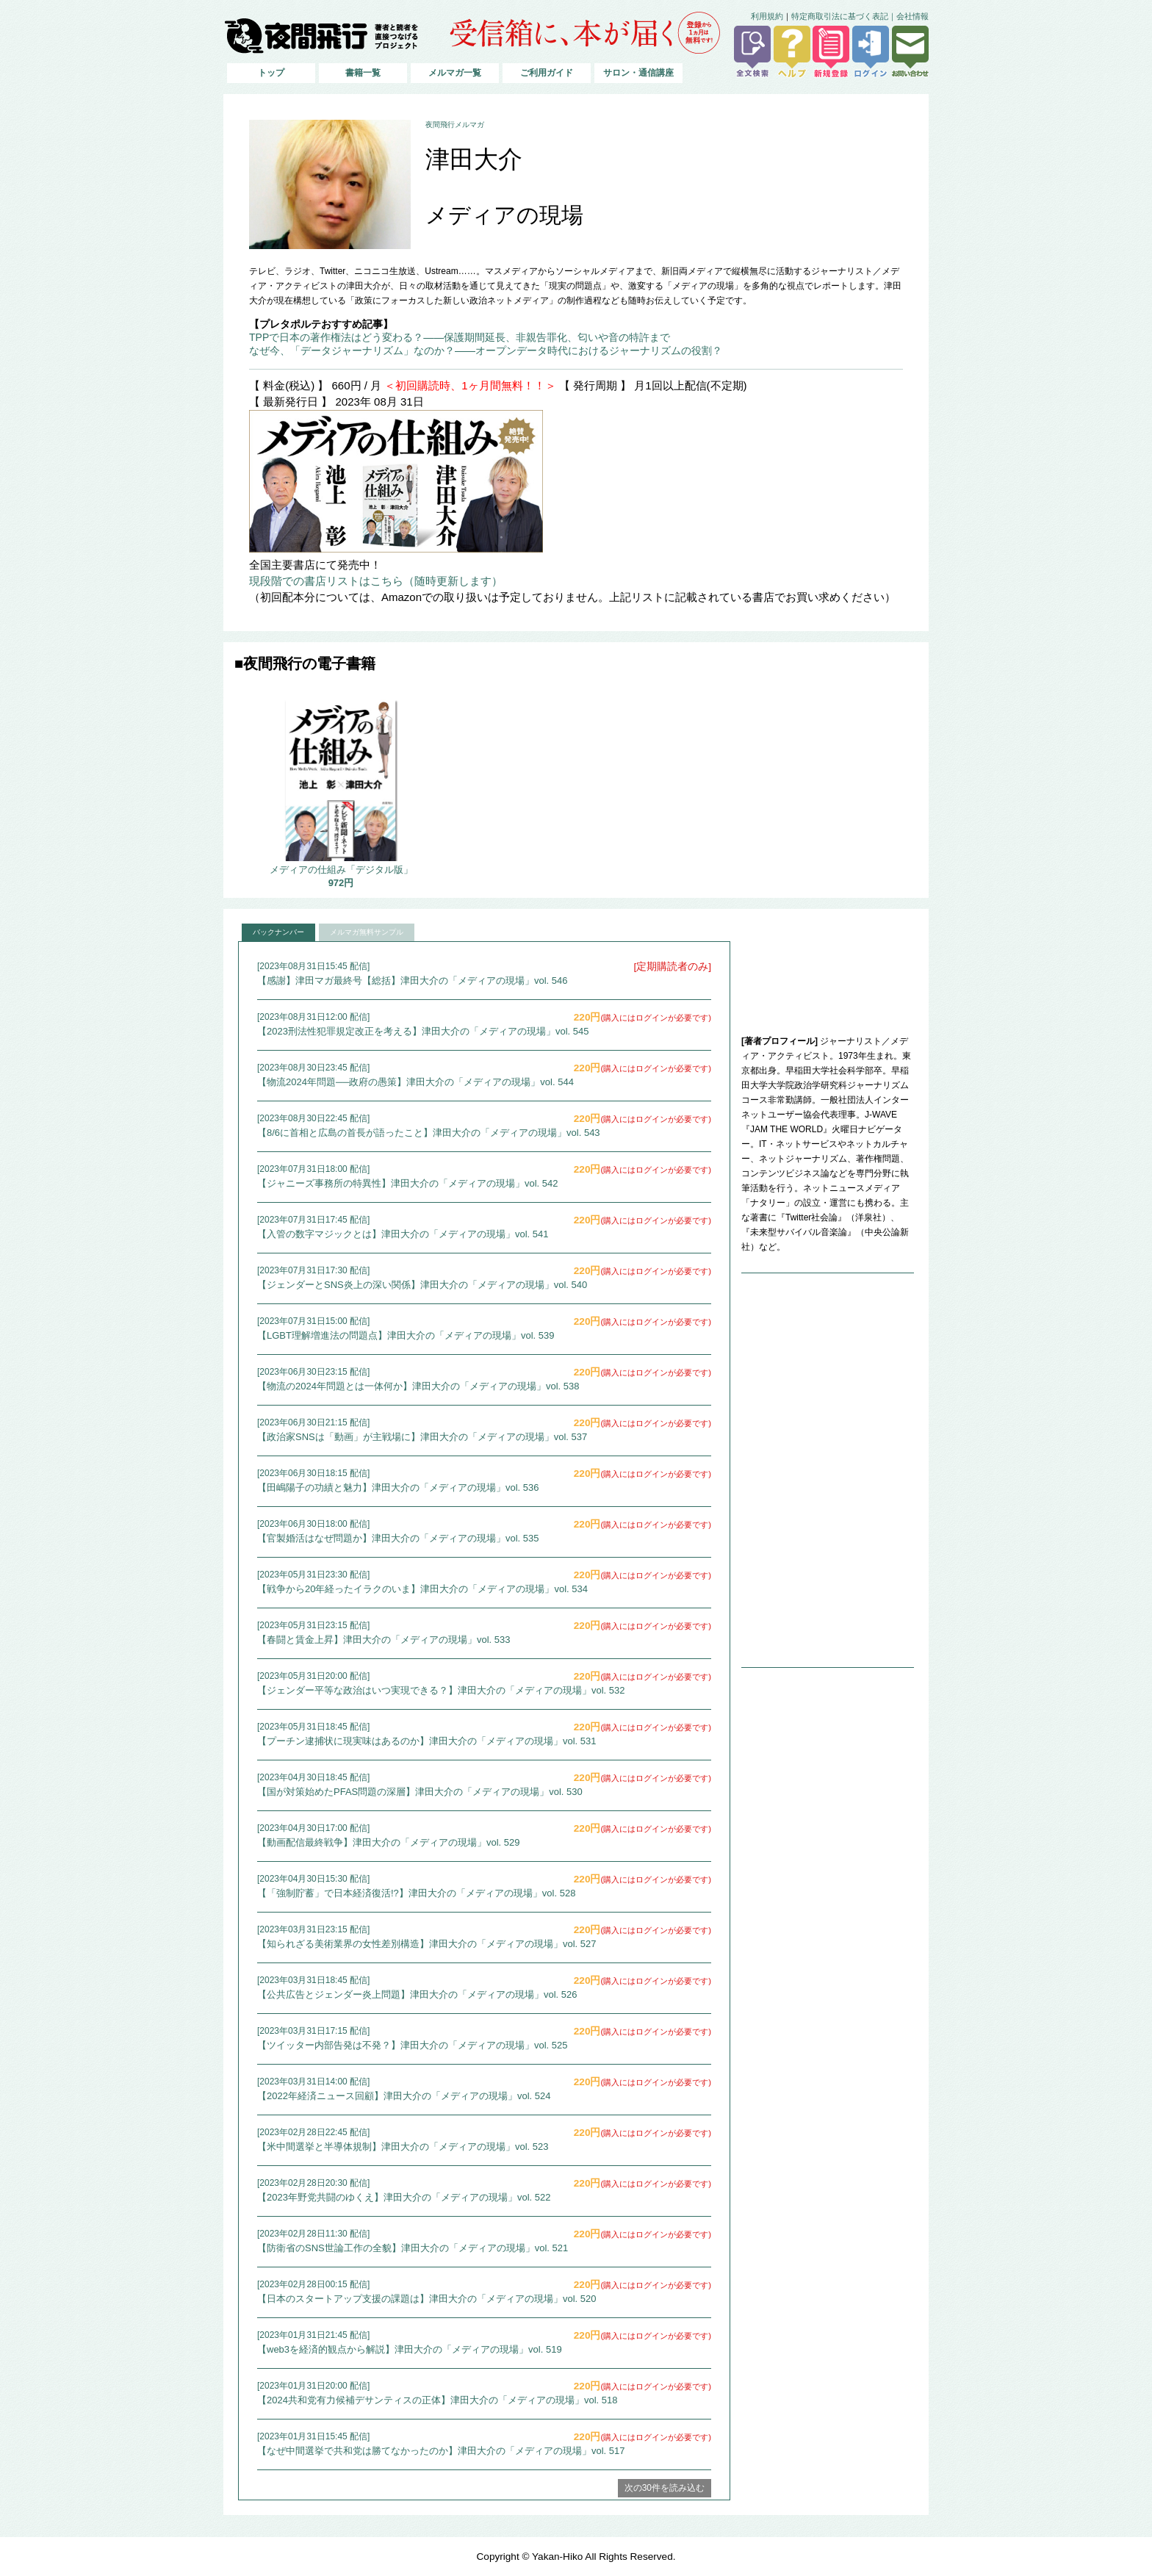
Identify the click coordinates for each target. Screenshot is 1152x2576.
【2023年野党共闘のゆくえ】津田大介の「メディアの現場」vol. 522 (403, 2197)
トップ (271, 73)
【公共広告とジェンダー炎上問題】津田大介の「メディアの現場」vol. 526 (417, 1994)
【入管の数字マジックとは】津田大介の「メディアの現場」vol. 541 (403, 1234)
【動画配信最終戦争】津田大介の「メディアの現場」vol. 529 (388, 1842)
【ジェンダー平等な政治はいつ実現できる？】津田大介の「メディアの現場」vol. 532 (441, 1690)
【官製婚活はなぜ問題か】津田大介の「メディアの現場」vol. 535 (398, 1538)
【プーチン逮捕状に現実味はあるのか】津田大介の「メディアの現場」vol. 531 (427, 1740)
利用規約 (767, 16)
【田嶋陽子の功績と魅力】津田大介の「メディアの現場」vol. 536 (398, 1487)
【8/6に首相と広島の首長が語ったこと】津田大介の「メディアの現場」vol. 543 (428, 1132)
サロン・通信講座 (638, 73)
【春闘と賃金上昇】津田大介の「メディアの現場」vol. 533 (384, 1639)
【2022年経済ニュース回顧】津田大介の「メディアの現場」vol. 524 (403, 2095)
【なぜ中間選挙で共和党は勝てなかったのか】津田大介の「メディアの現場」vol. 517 (441, 2450)
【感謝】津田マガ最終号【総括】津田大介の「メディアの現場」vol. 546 (412, 980)
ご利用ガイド (546, 73)
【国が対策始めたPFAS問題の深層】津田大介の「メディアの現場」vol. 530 (420, 1791)
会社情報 (912, 16)
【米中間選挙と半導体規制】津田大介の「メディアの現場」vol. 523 (403, 2146)
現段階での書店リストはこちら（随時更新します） (376, 581)
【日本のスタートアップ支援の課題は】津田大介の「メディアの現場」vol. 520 (427, 2298)
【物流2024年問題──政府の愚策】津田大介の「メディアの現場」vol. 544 (415, 1081)
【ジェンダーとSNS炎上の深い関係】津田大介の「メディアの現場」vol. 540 (422, 1284)
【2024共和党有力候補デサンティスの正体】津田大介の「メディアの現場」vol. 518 (437, 2400)
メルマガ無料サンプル (366, 932)
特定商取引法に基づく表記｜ (843, 16)
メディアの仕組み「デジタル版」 (341, 870)
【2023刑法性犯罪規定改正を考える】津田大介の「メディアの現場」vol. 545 (422, 1031)
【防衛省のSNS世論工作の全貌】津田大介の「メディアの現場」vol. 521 (412, 2247)
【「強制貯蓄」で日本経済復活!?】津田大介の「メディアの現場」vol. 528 (416, 1893)
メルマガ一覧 (454, 73)
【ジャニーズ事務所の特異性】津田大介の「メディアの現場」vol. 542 (407, 1183)
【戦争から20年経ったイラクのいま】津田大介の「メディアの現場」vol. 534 (422, 1588)
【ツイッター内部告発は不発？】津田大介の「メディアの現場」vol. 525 (412, 2045)
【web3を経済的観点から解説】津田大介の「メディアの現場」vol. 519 (409, 2349)
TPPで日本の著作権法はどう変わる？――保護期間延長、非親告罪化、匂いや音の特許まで (459, 337)
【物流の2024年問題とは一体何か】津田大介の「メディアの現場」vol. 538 (418, 1386)
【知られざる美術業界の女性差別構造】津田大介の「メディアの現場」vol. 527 (427, 1943)
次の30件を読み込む (664, 2488)
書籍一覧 (363, 73)
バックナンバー (278, 932)
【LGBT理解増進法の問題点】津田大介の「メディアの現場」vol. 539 (406, 1335)
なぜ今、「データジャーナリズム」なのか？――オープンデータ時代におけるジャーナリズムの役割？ (485, 350)
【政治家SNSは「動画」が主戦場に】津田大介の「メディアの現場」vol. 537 (422, 1436)
